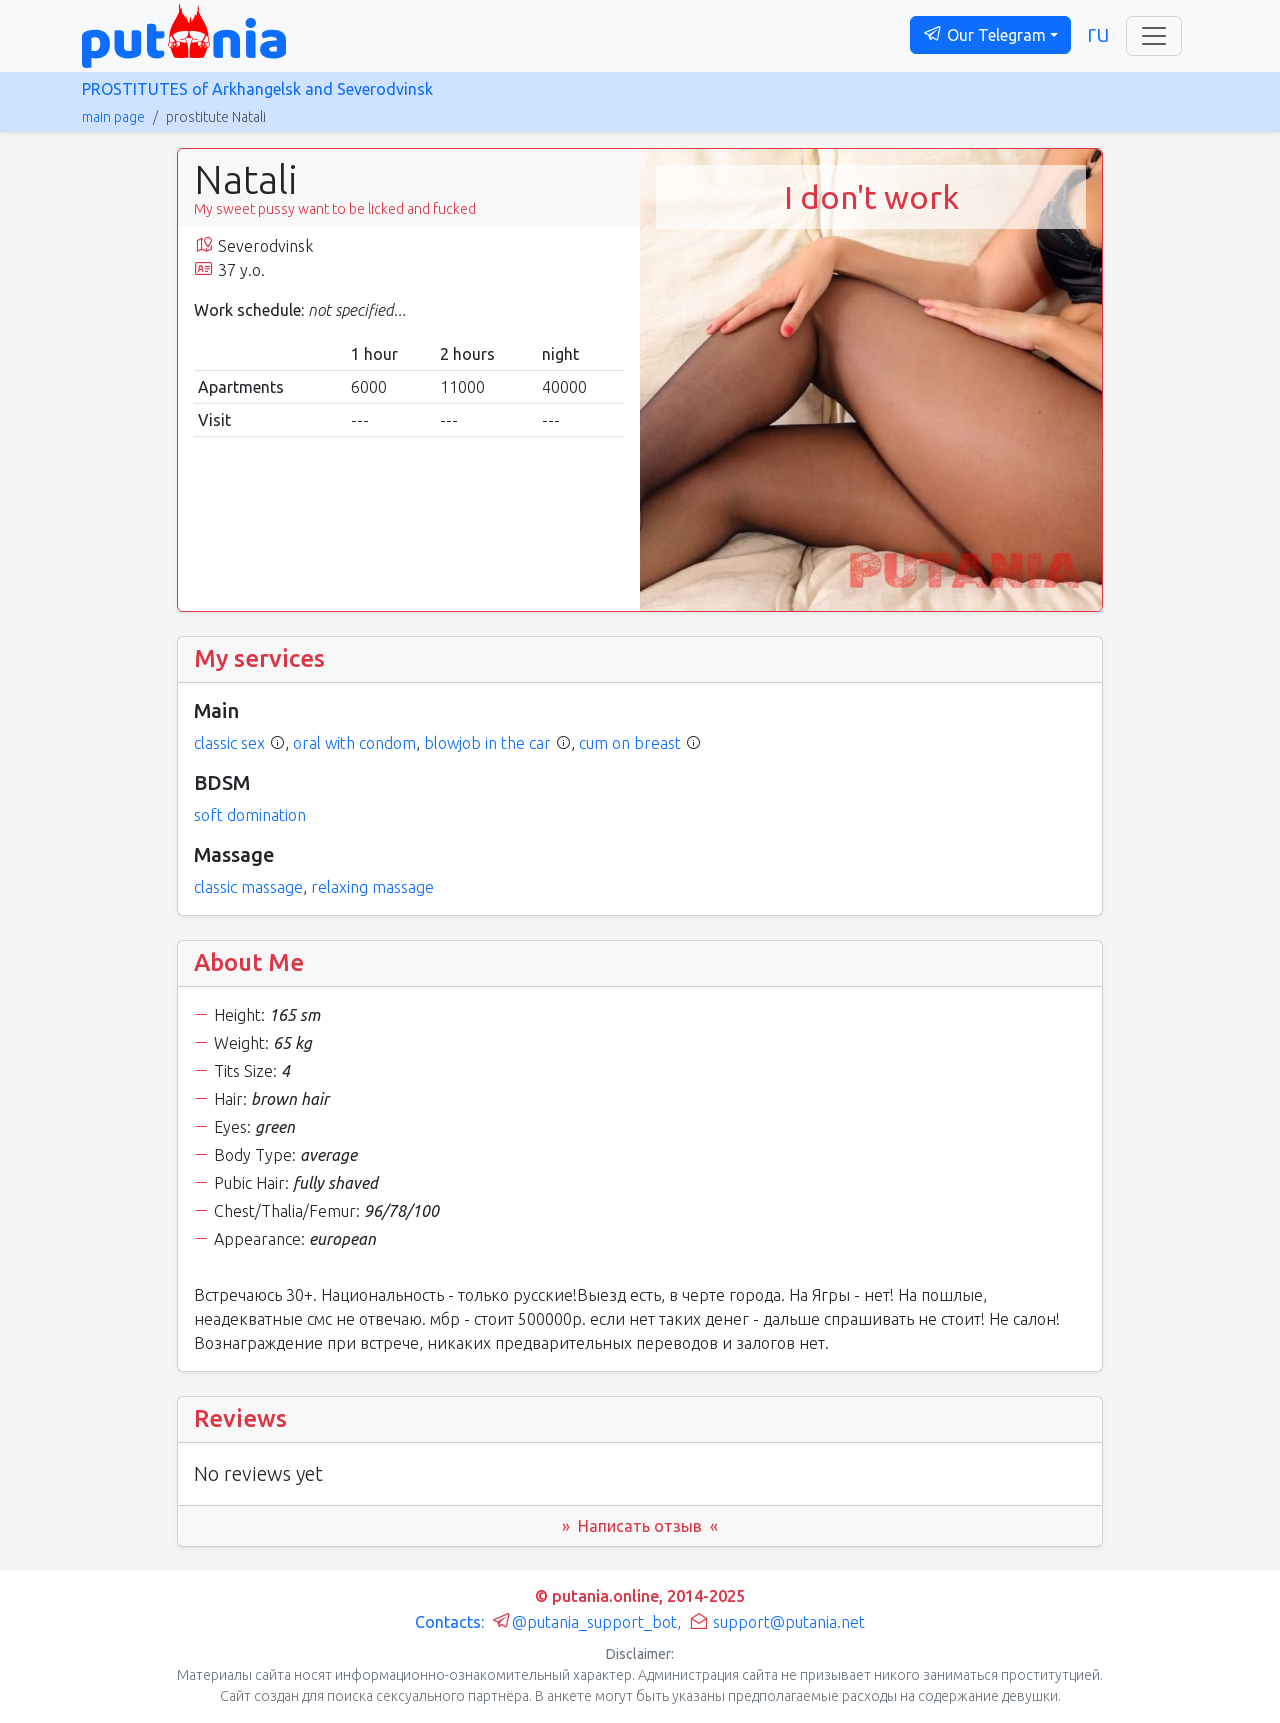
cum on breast (630, 743)
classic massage (248, 887)
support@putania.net (777, 1622)
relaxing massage (372, 887)
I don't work (871, 197)
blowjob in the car (487, 743)
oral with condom (354, 743)
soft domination (250, 815)
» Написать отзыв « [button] (640, 1526)
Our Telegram (984, 34)
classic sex (229, 743)
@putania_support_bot (584, 1622)
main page (113, 117)
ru (1098, 33)
